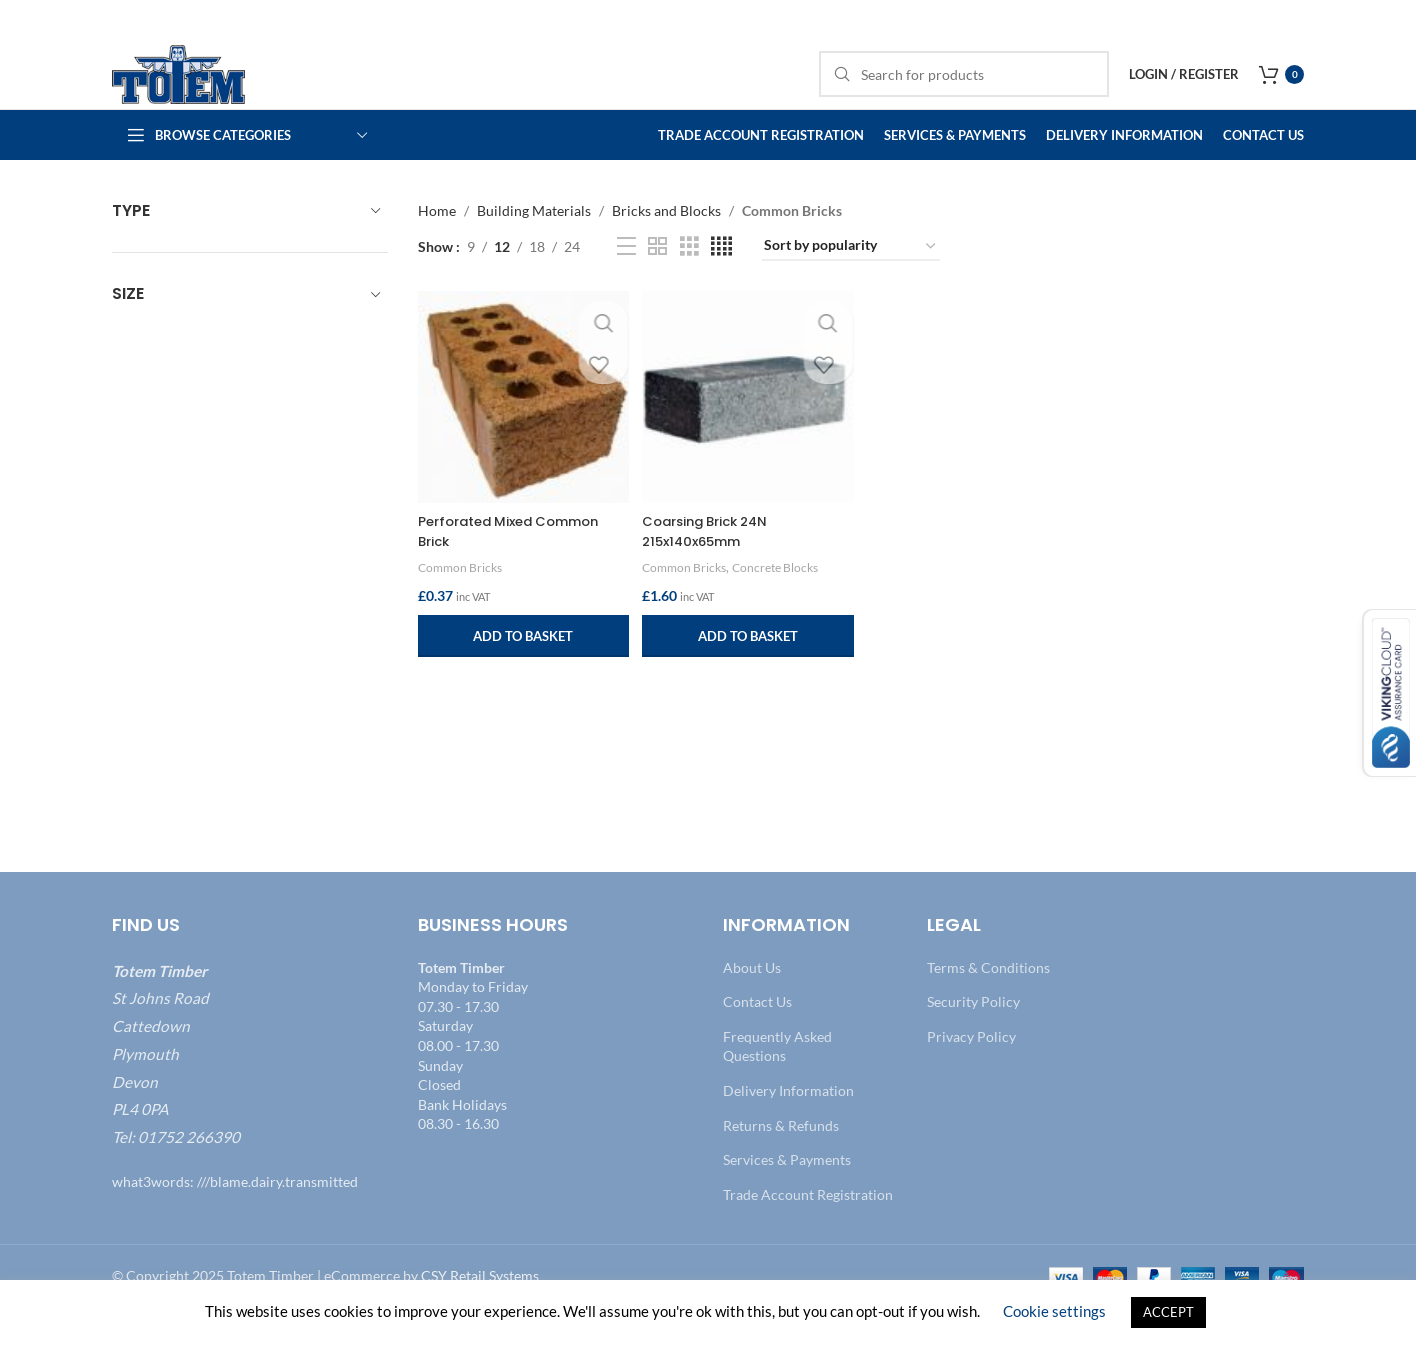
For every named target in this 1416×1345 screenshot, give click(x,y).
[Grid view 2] (657, 281)
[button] (521, 666)
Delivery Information (788, 1125)
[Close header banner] (1391, 20)
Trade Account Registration (808, 1229)
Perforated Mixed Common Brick (516, 561)
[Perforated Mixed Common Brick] (521, 429)
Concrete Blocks (786, 597)
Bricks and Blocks (666, 245)
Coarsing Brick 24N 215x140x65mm (713, 561)
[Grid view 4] (721, 281)
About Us (752, 1002)
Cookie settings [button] (1054, 1311)
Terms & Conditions (988, 1002)
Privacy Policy (971, 1071)
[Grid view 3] (689, 281)
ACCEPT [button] (1168, 1312)
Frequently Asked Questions (777, 1081)
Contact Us (757, 1036)
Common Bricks (463, 597)
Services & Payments (787, 1194)
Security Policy (973, 1036)
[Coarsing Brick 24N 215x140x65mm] (747, 429)
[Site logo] (202, 90)
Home (437, 245)
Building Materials (534, 245)
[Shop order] (851, 281)
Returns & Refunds (781, 1160)
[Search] (964, 92)
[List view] (626, 281)
